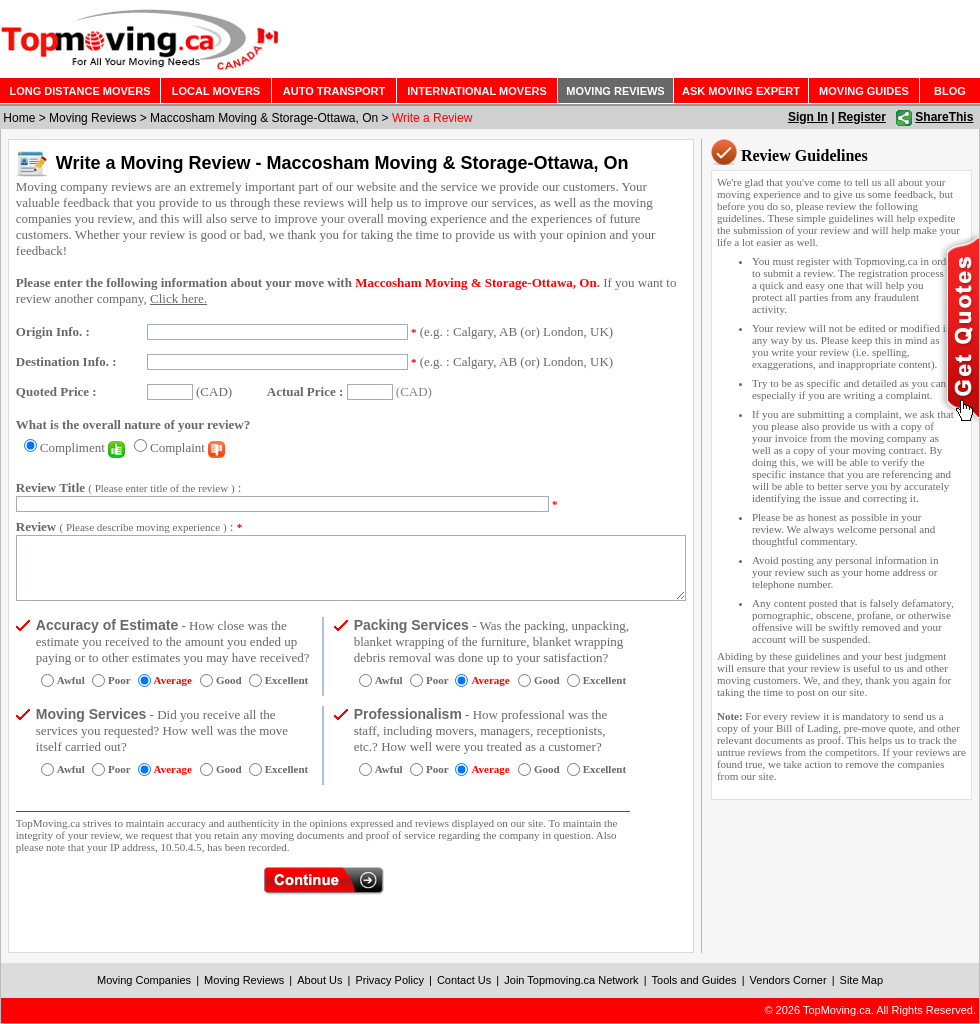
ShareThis (944, 117)
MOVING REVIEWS (615, 91)
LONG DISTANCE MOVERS (80, 91)
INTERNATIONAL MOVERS (477, 91)
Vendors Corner (788, 980)
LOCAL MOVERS (216, 91)
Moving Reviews (92, 118)
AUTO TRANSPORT (334, 91)
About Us (319, 980)
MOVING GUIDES (864, 91)
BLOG (950, 91)
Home (19, 118)
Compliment (82, 447)
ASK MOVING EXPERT (741, 91)
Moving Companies (144, 980)
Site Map (861, 980)
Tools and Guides (694, 980)
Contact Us (464, 980)
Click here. (178, 298)
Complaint (187, 447)
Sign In (808, 117)
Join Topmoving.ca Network (571, 980)
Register (862, 117)
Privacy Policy (389, 980)
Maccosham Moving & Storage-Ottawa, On (264, 118)
